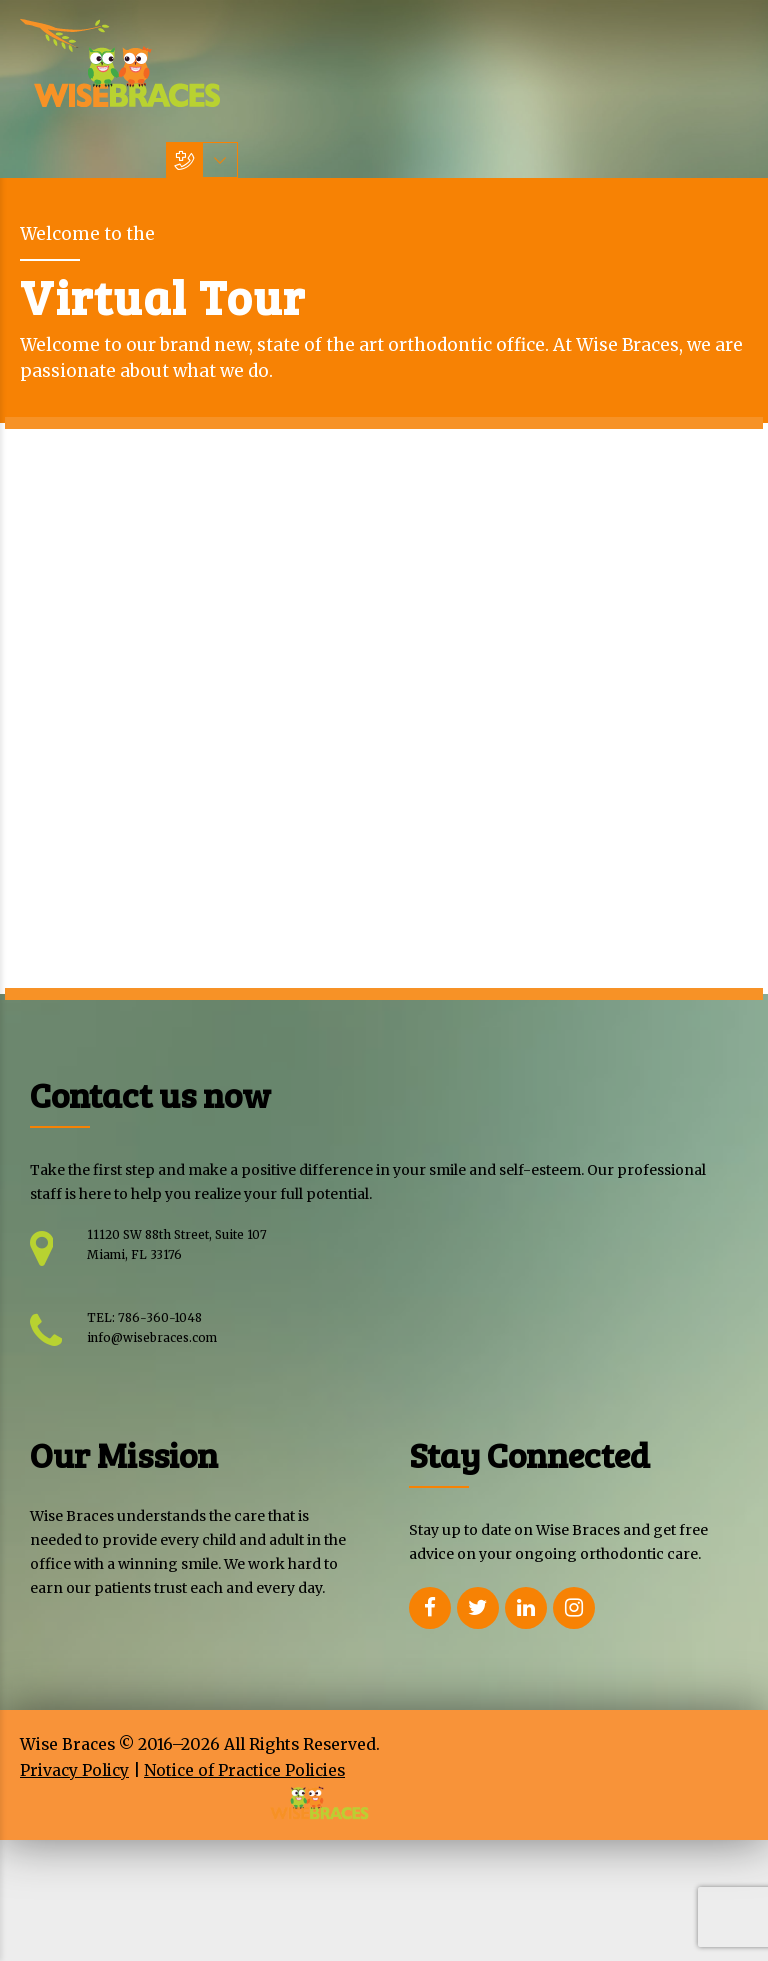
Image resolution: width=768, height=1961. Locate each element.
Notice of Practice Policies (244, 1770)
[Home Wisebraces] (120, 62)
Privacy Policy (74, 1770)
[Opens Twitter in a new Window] (478, 1608)
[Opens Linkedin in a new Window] (526, 1608)
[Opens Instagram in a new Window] (574, 1608)
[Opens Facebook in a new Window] (430, 1608)
